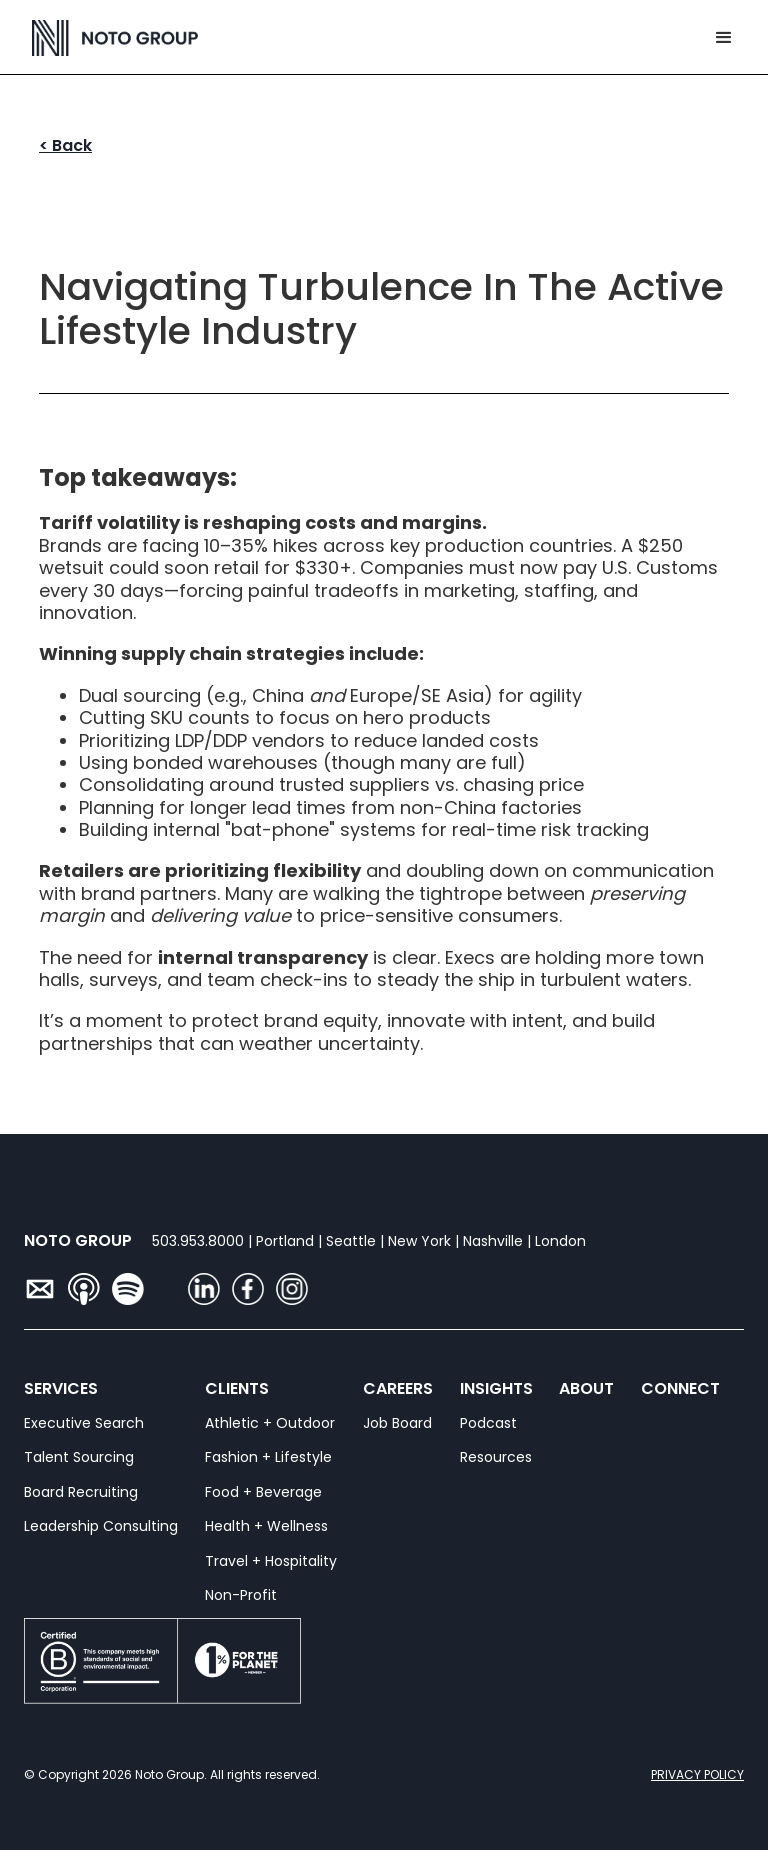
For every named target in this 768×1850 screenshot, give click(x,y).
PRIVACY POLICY (697, 1774)
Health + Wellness (266, 1526)
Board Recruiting (81, 1492)
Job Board (397, 1423)
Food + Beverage (263, 1492)
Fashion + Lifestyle (268, 1457)
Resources (496, 1457)
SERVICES (37, 1389)
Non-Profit (241, 1595)
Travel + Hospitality (271, 1561)
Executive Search (84, 1423)
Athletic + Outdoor (270, 1423)
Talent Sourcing (79, 1457)
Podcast (488, 1423)
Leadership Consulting (101, 1526)
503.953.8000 (198, 1241)
